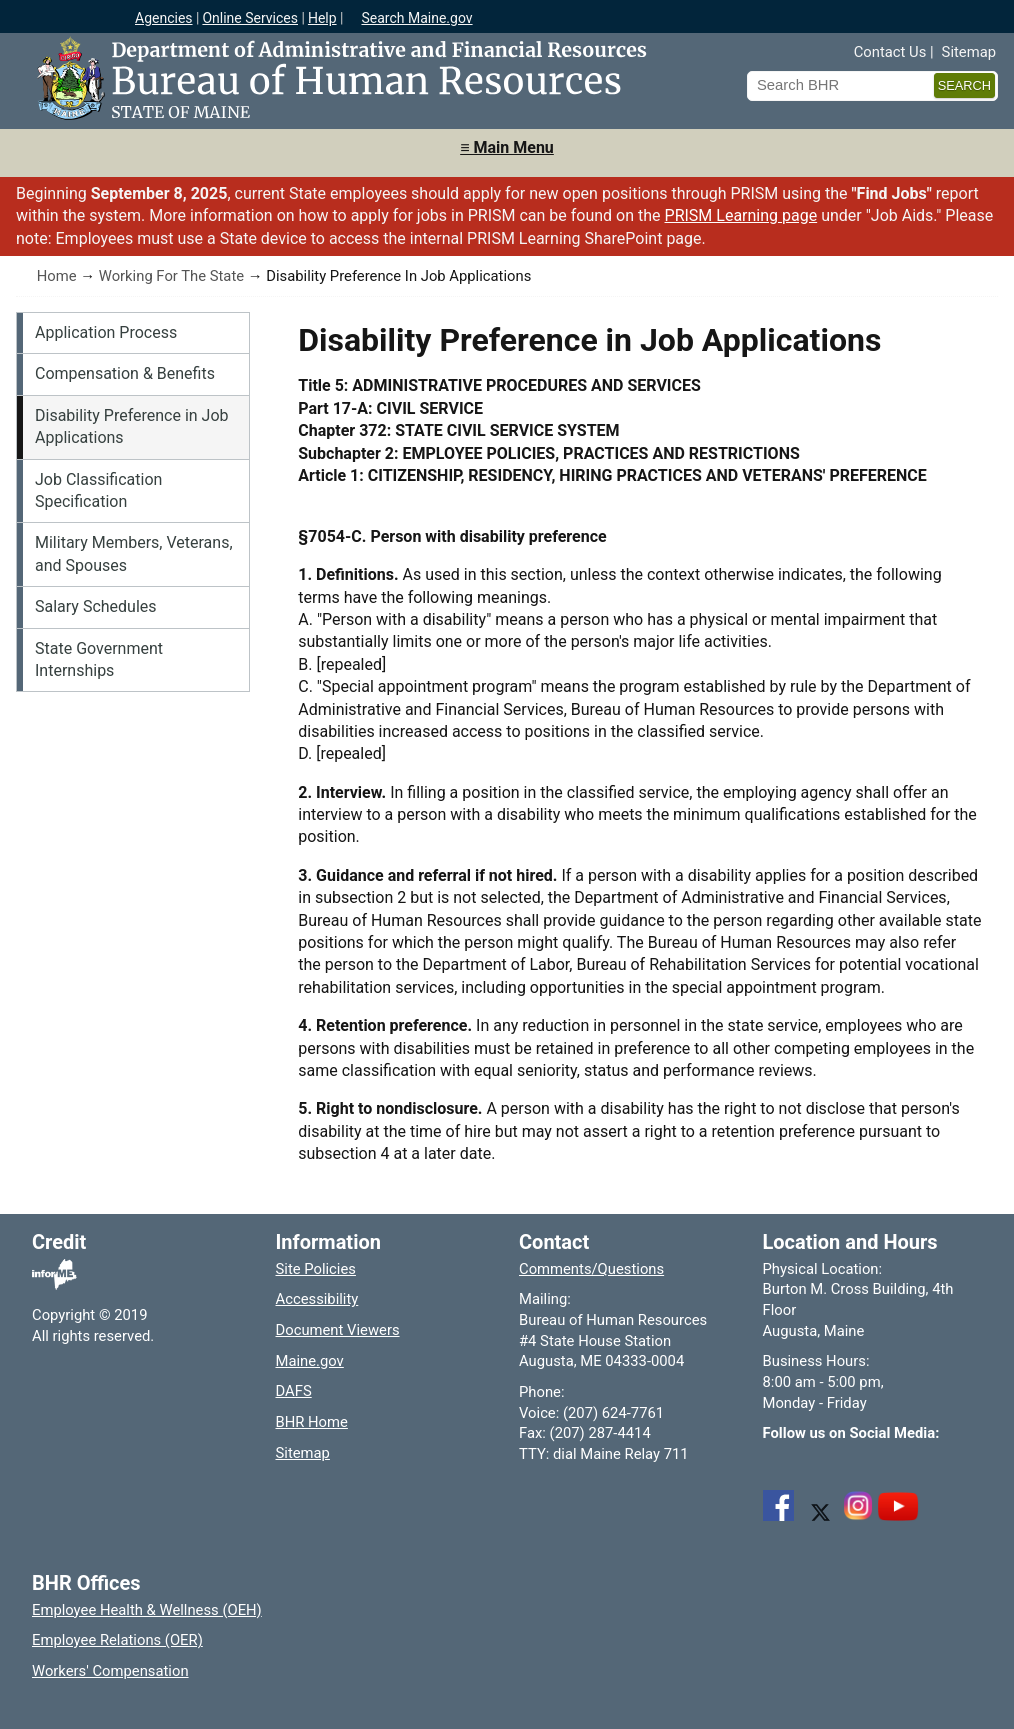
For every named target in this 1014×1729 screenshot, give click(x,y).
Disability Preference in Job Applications (132, 426)
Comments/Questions (591, 1269)
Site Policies (316, 1269)
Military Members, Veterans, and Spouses (134, 553)
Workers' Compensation (110, 1671)
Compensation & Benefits (125, 373)
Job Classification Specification (98, 490)
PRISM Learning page (741, 215)
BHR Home (312, 1422)
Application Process (106, 332)
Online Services (250, 18)
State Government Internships (99, 659)
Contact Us (890, 52)
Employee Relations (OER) (117, 1640)
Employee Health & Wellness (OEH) (147, 1610)
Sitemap (969, 52)
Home (57, 276)
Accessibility (317, 1299)
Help (322, 18)
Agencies (164, 18)
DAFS (294, 1391)
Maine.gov (310, 1361)
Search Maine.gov (416, 18)
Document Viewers (338, 1330)
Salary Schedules (96, 606)
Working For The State (171, 276)
